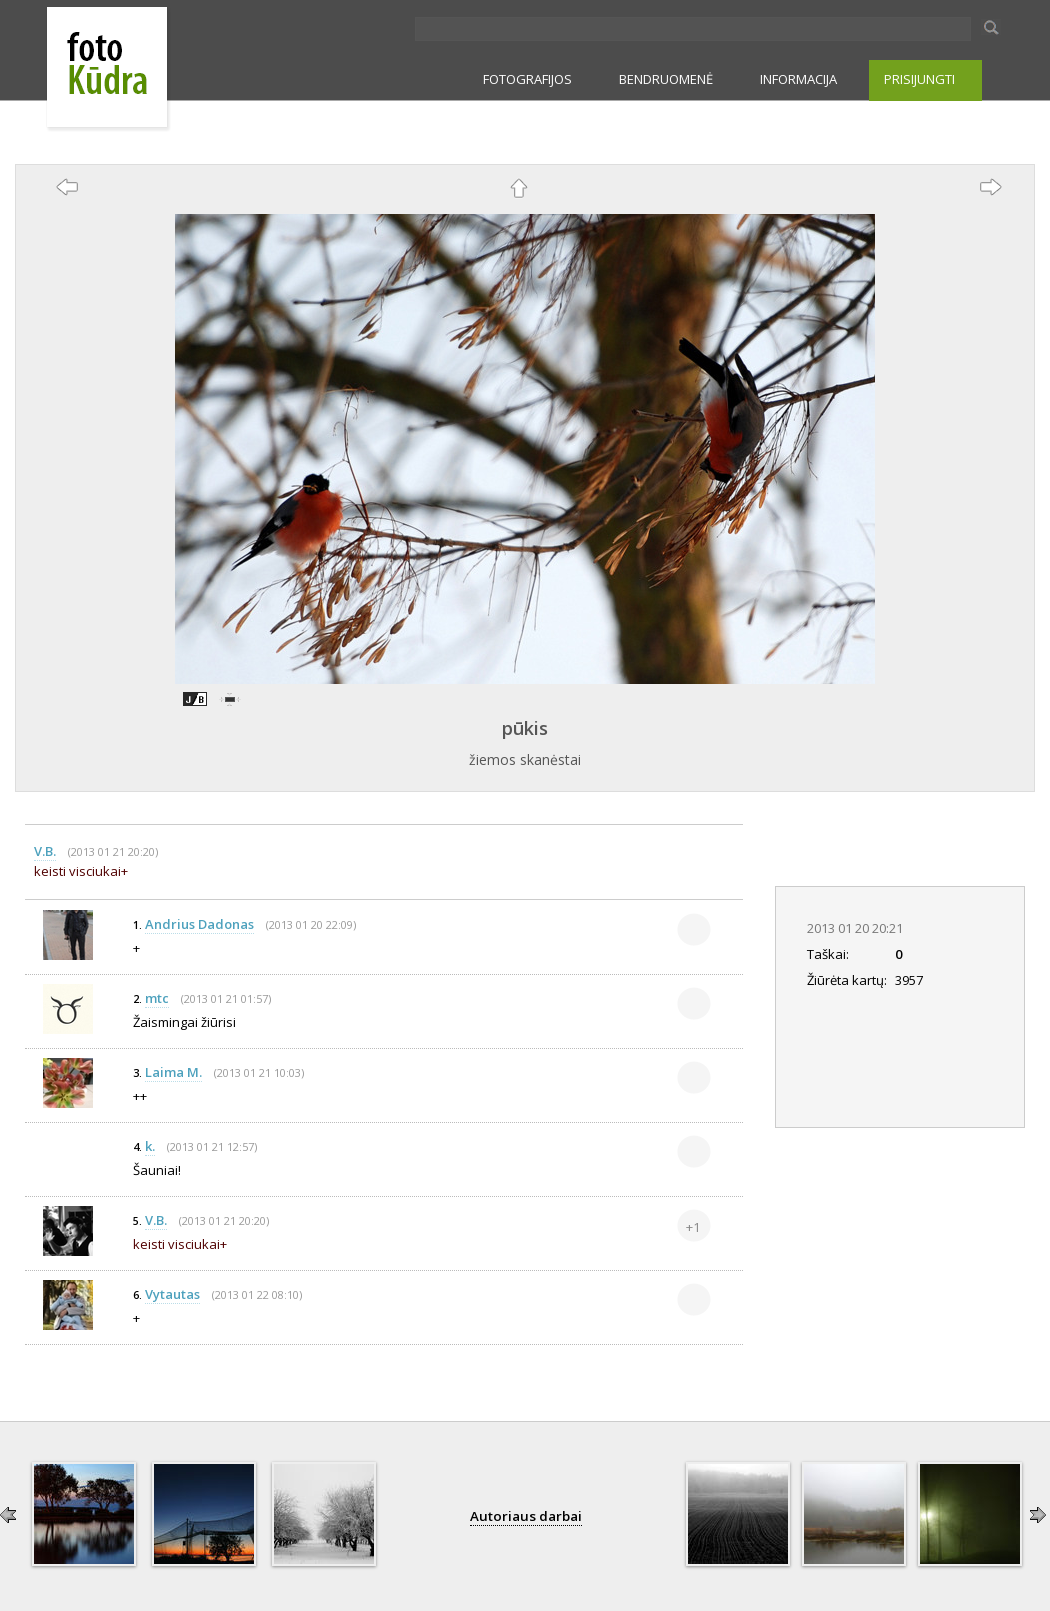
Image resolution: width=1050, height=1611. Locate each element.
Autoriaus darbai (526, 1516)
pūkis (525, 728)
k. (150, 1146)
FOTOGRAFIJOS (527, 79)
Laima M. (173, 1072)
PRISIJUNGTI (919, 79)
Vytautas (172, 1294)
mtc (157, 998)
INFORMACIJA (798, 79)
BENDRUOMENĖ (666, 79)
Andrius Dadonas (199, 924)
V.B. (45, 851)
